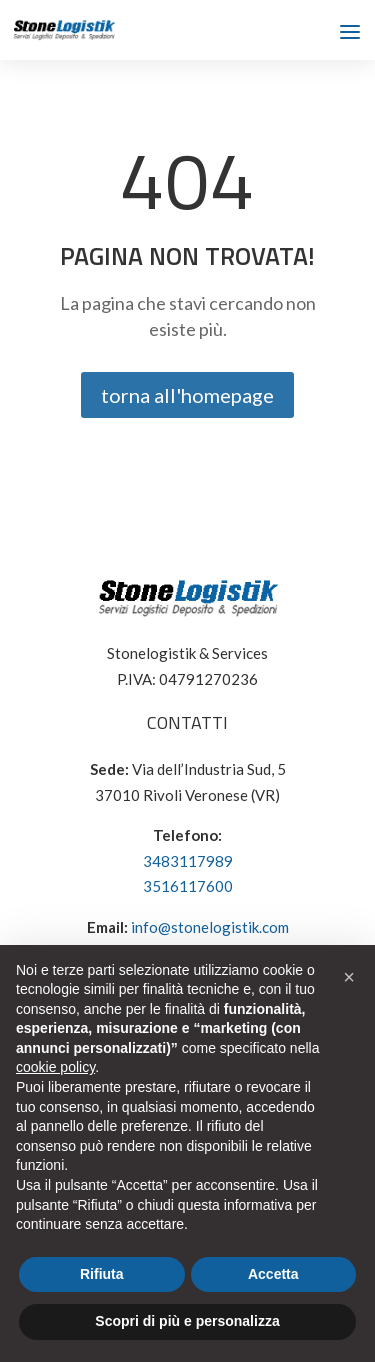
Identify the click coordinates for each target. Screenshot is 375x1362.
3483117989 (188, 861)
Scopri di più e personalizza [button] (187, 1321)
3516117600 (188, 886)
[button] (349, 977)
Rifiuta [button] (102, 1274)
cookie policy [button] (55, 1067)
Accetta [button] (273, 1274)
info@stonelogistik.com (210, 927)
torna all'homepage (187, 395)
